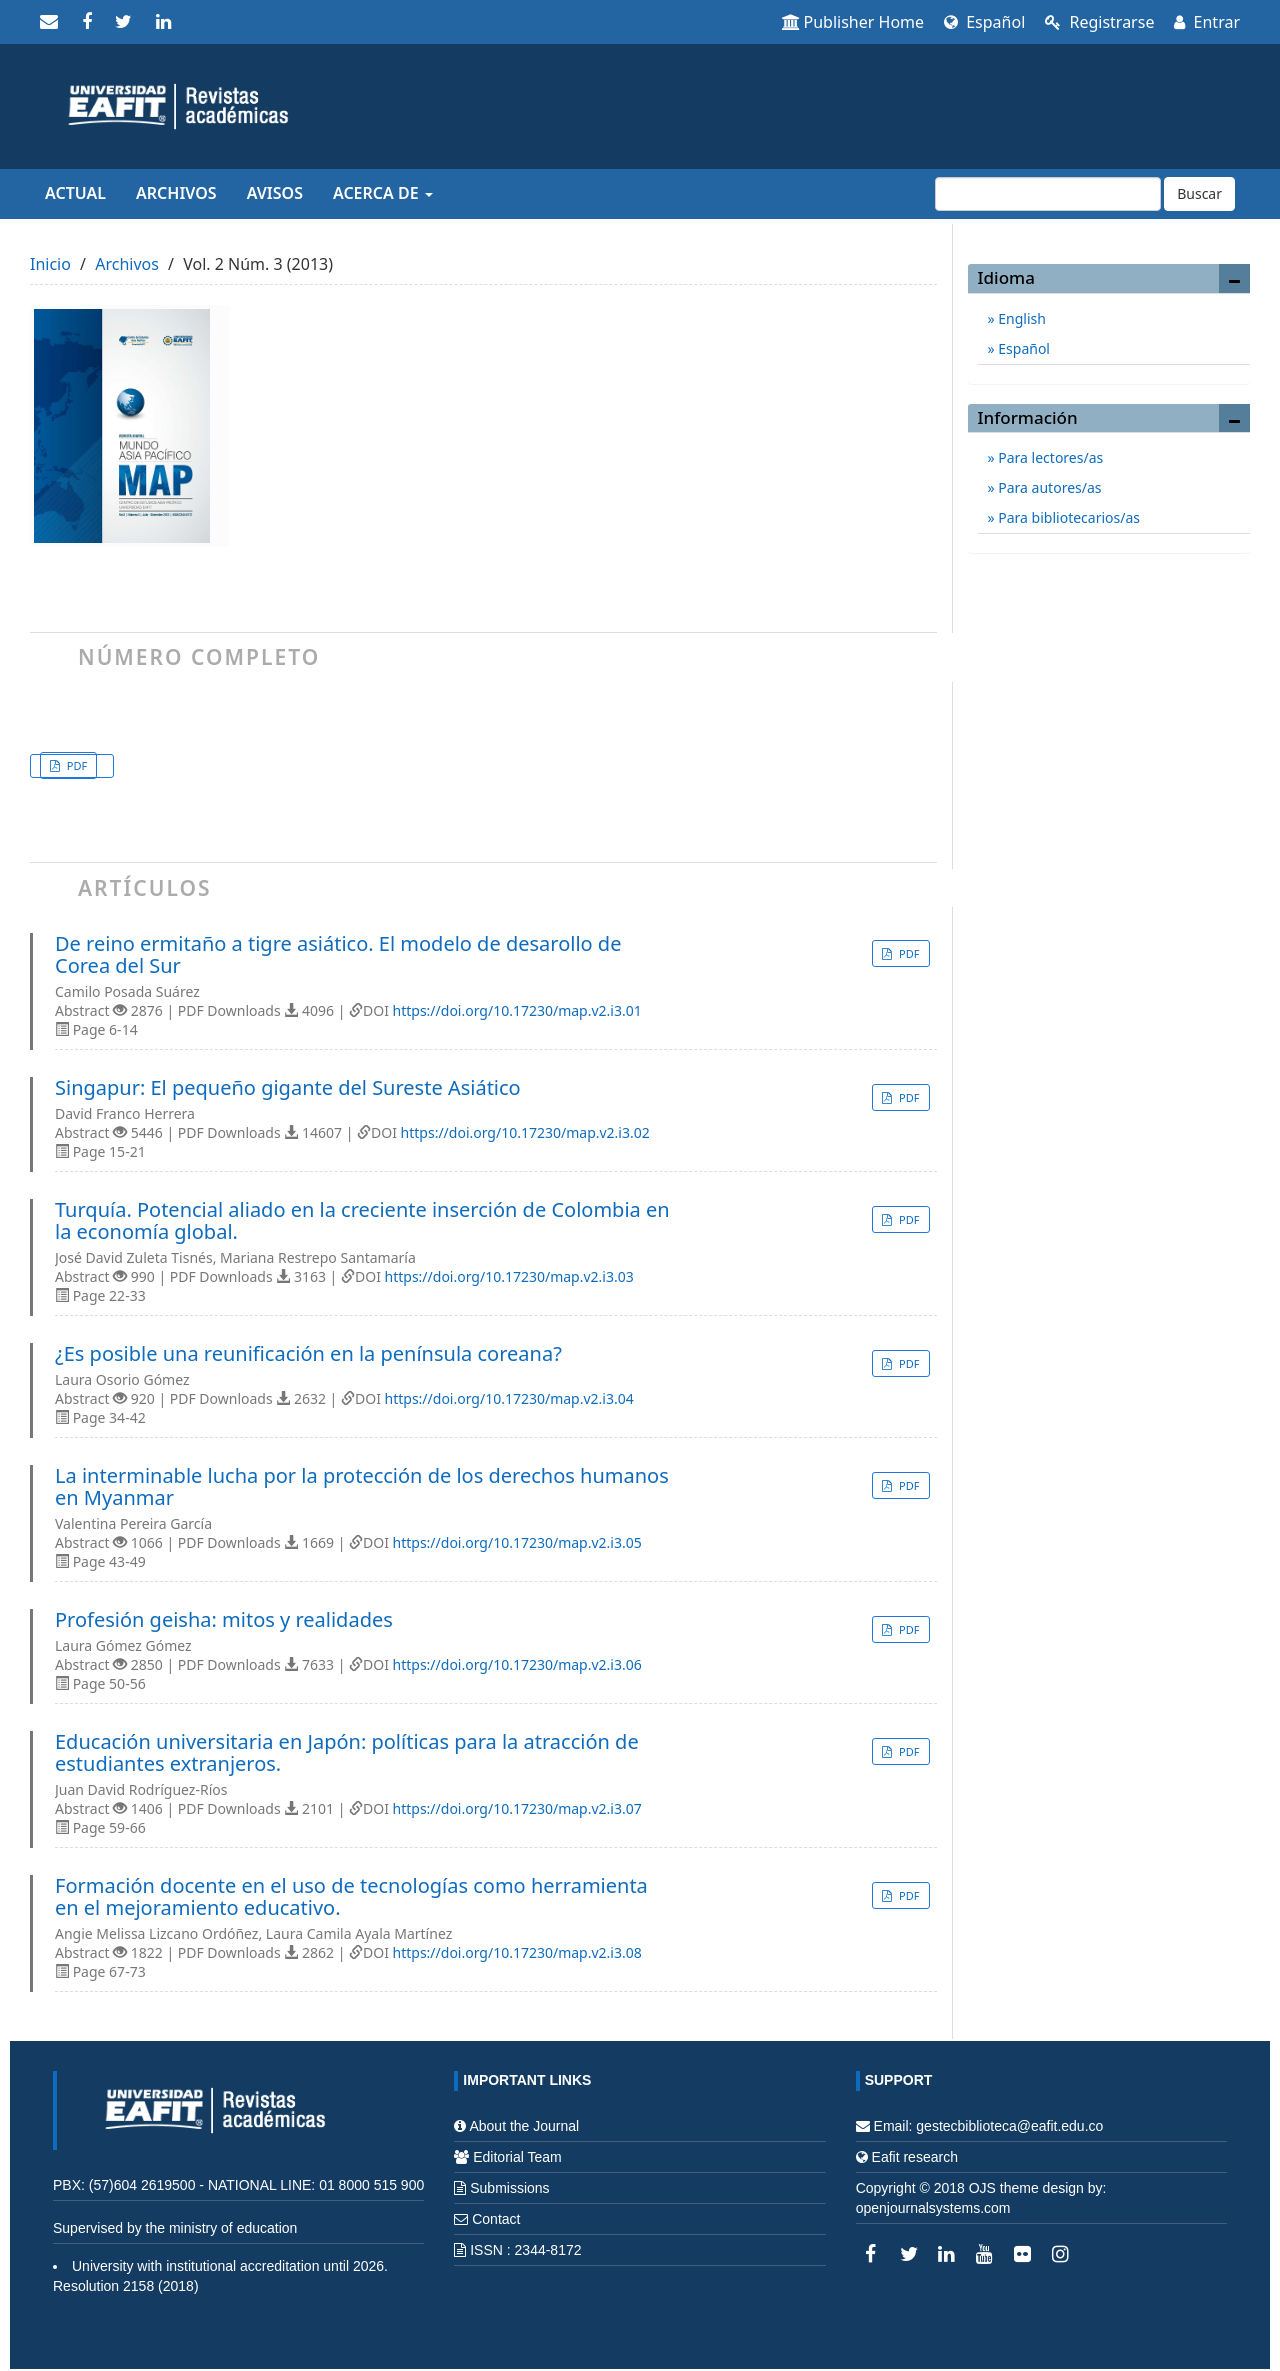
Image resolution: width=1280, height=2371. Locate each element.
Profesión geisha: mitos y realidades (224, 1620)
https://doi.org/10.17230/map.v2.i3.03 (509, 1276)
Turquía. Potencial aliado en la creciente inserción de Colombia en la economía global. (362, 1221)
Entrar (1207, 22)
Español (984, 22)
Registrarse (1099, 22)
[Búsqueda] (1048, 194)
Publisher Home (853, 22)
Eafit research (915, 2157)
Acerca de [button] (383, 193)
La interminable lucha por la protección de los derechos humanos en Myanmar (362, 1487)
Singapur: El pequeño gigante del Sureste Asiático (288, 1088)
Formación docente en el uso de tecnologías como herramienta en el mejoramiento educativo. (351, 1897)
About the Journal (524, 2126)
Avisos (275, 193)
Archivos (176, 193)
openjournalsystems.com (933, 2208)
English (1020, 318)
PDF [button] (75, 765)
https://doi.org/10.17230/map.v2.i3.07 (517, 1808)
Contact (496, 2219)
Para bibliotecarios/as (1067, 517)
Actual (75, 193)
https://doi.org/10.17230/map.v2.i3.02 (525, 1132)
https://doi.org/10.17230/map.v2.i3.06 (517, 1664)
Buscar (1199, 193)
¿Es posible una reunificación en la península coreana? (308, 1354)
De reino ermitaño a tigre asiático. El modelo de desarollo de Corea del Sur (338, 955)
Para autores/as (1048, 487)
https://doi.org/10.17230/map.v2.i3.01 (517, 1010)
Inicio (50, 264)
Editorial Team (517, 2157)
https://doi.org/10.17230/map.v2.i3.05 (517, 1542)
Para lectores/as (1049, 457)
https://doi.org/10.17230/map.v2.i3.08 (517, 1952)
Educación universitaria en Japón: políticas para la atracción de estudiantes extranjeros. (347, 1753)
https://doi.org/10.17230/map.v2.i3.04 (509, 1398)
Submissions (509, 2188)
